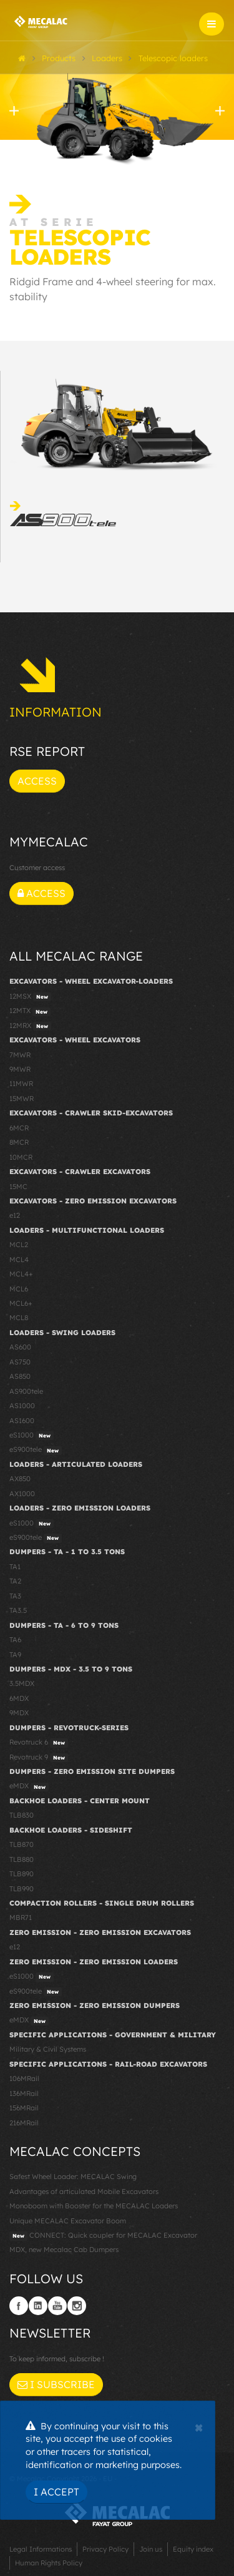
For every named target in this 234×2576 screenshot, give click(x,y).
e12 (14, 1215)
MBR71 (20, 1917)
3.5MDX (21, 1683)
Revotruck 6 (38, 1743)
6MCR (19, 1128)
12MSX (30, 997)
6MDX (19, 1698)
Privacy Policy (105, 2549)
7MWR (20, 1054)
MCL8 (18, 1317)
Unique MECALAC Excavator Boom (67, 2220)
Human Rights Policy (48, 2563)
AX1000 (22, 1493)
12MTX (30, 1011)
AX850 (20, 1478)
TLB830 (21, 1815)
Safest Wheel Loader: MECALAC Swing (73, 2176)
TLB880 (21, 1859)
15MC (18, 1186)
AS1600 (21, 1420)
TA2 (15, 1581)
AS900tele (26, 1391)
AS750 (20, 1362)
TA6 (15, 1639)
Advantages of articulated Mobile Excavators (83, 2191)
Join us (150, 2549)
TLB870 (21, 1844)
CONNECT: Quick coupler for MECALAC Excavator (103, 2236)
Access (37, 781)
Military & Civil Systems (47, 2049)
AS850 (20, 1376)
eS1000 (31, 1436)
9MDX (19, 1712)
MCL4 (19, 1259)
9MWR (20, 1069)
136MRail (24, 2093)
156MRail (24, 2107)
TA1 (15, 1566)
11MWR (21, 1083)
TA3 (15, 1596)
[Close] (199, 2426)
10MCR (20, 1157)
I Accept (56, 2491)
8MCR (19, 1142)
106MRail (24, 2078)
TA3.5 (18, 1610)
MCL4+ (21, 1274)
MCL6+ (20, 1303)
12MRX (30, 1026)
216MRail (24, 2122)
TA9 (15, 1654)
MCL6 (18, 1289)
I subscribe (56, 2384)
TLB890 (21, 1873)
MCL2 (18, 1244)
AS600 (20, 1347)
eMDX (29, 1786)
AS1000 (22, 1405)
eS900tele (35, 1450)
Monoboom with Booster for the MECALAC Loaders (93, 2205)
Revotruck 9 (38, 1758)
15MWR (21, 1098)
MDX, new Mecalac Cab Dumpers (64, 2249)
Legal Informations (40, 2549)
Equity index (193, 2549)
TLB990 (21, 1888)
